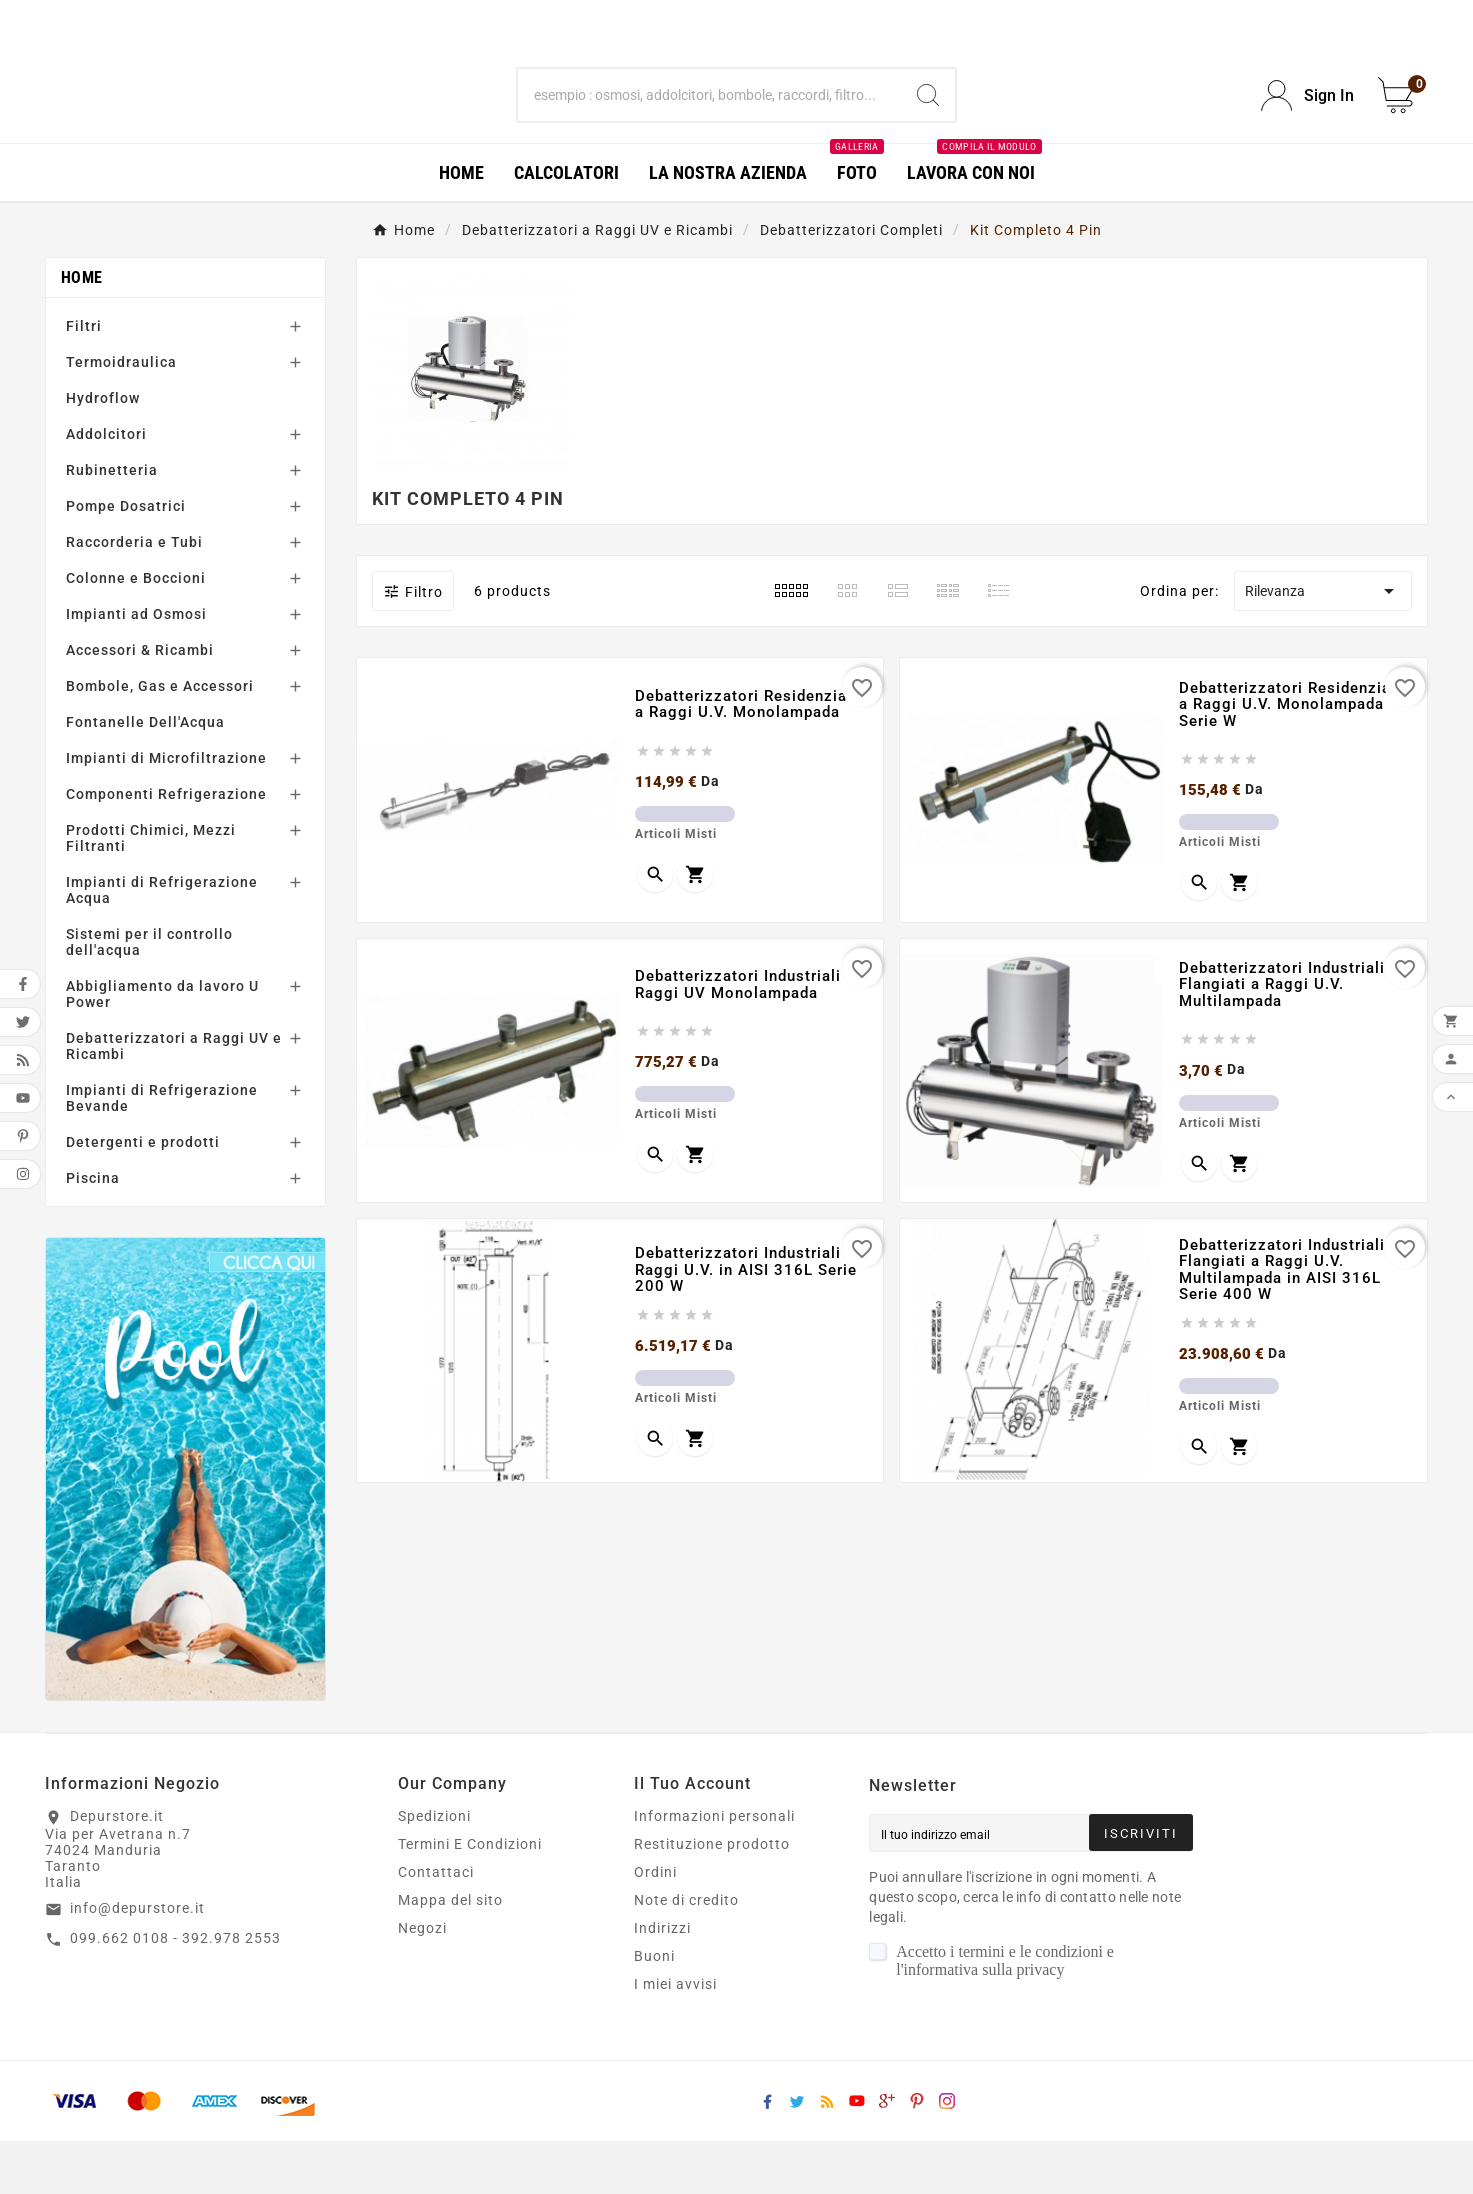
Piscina (93, 1231)
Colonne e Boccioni (136, 631)
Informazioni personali (714, 1869)
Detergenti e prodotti (143, 1195)
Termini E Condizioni (470, 1897)
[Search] (928, 122)
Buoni (654, 2009)
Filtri (84, 379)
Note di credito (686, 1953)
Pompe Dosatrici (126, 559)
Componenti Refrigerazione (166, 847)
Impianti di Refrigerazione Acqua (162, 943)
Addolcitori (106, 487)
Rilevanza (1323, 644)
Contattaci (436, 1925)
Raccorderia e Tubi (134, 595)
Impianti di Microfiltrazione (166, 811)
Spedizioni (434, 1869)
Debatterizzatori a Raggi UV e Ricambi (174, 1099)
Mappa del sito (450, 1953)
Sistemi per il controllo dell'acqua (149, 995)
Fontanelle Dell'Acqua (145, 775)
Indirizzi (662, 1981)
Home (81, 330)
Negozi (422, 1981)
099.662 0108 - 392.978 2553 (175, 1991)
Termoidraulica (121, 415)
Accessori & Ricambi (140, 703)
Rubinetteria (112, 523)
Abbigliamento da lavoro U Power (162, 1047)
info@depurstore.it (137, 1961)
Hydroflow (103, 451)
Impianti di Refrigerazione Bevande (162, 1151)
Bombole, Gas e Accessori (160, 739)
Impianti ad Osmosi (136, 667)
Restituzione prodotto (712, 1897)
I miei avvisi (675, 2037)
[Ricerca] (709, 122)
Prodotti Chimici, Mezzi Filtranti (151, 891)
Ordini (655, 1925)
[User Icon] (1307, 122)
